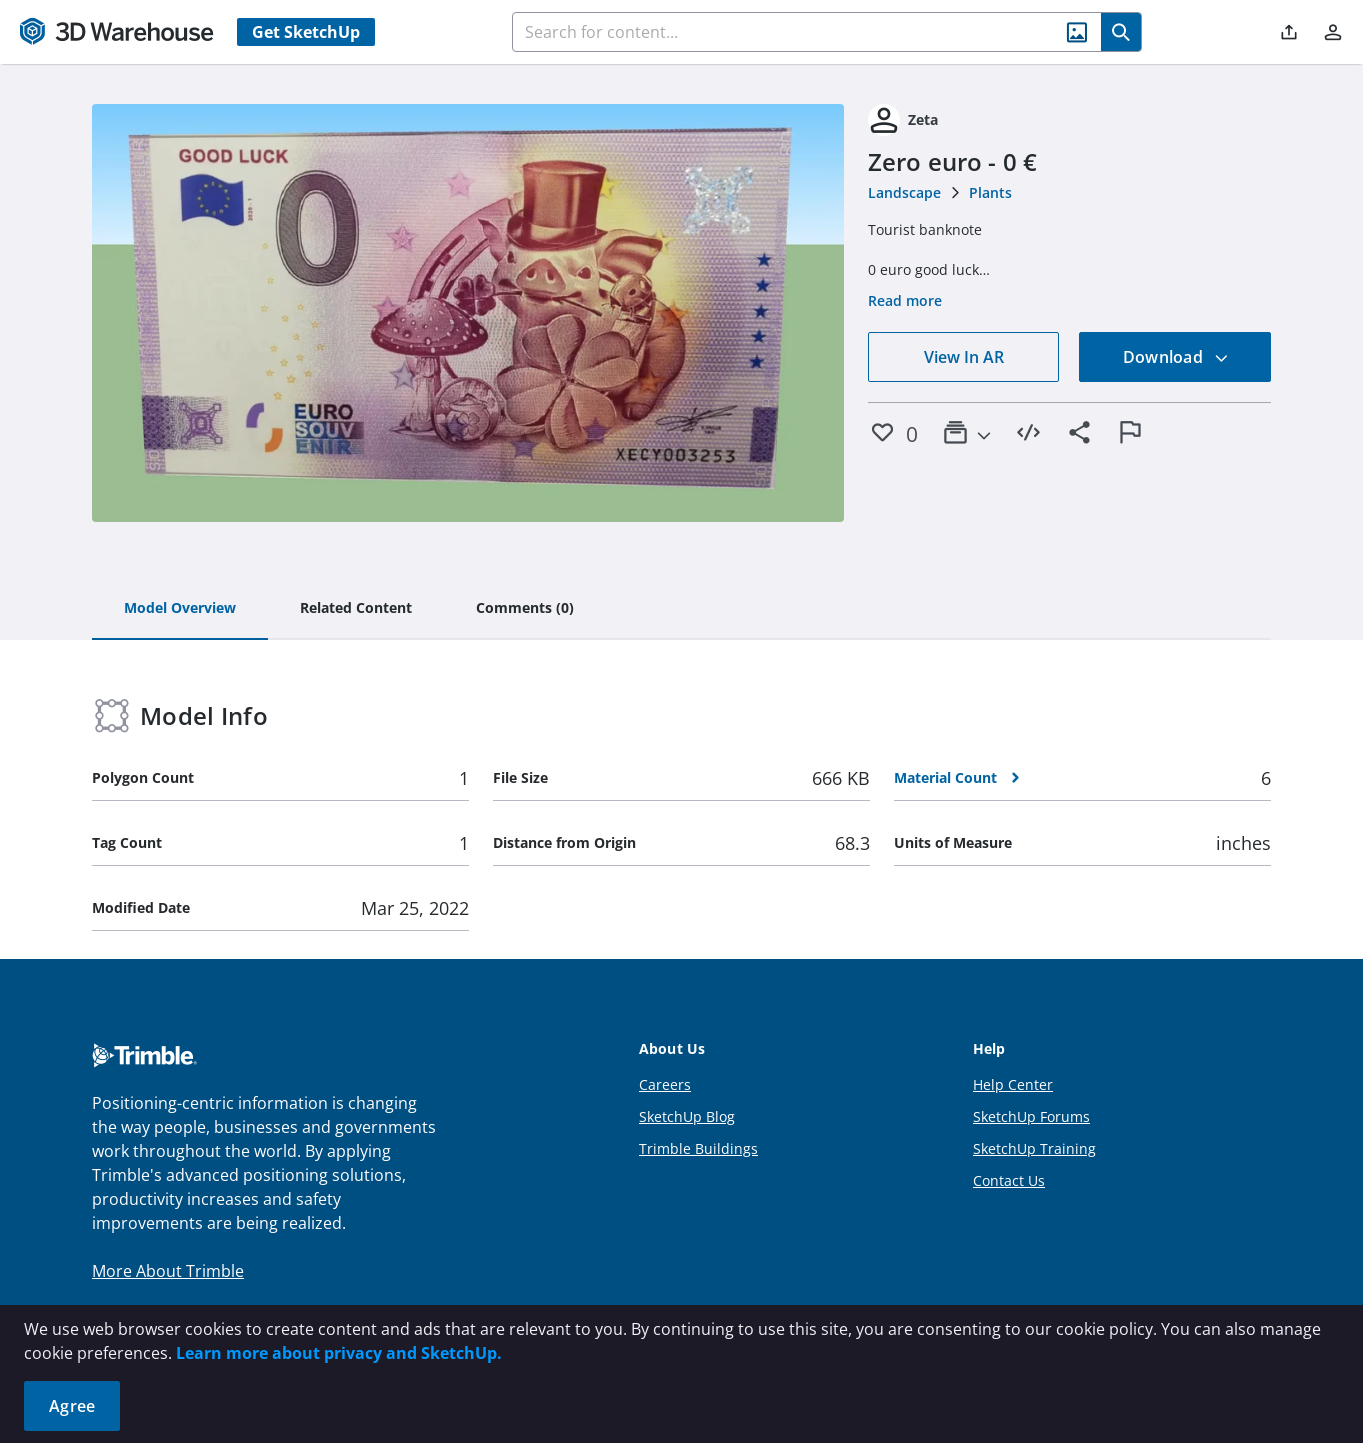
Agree (72, 1406)
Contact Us (1009, 1180)
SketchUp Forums (1031, 1116)
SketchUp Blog (687, 1116)
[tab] (180, 609)
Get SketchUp (306, 32)
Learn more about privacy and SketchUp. (339, 1353)
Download (1176, 357)
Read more (905, 300)
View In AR (964, 357)
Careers (665, 1084)
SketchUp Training (1034, 1148)
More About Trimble (168, 1271)
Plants (990, 192)
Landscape (904, 192)
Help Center (1013, 1084)
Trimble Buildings (698, 1148)
